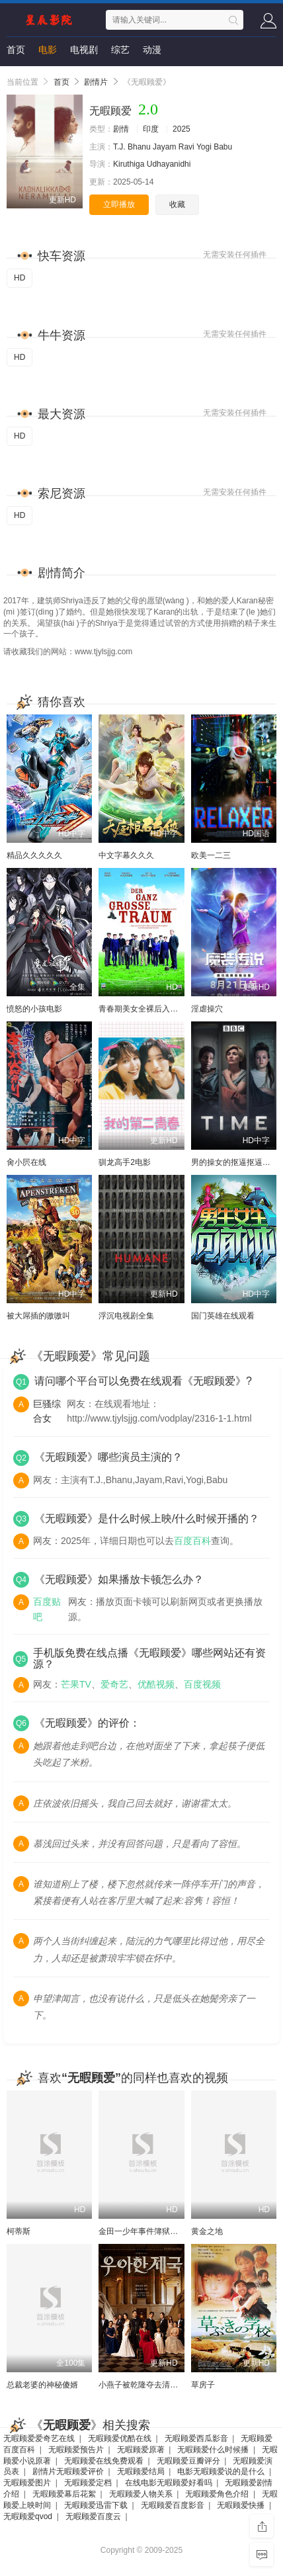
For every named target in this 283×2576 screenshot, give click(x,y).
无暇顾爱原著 (141, 2449)
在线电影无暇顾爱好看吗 (168, 2482)
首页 (16, 49)
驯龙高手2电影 (125, 1162)
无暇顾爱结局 (141, 2471)
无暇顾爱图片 (27, 2482)
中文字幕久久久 (126, 855)
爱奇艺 (114, 1684)
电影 (47, 49)
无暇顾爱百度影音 (172, 2505)
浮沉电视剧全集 (126, 1315)
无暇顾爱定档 (88, 2482)
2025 (181, 129)
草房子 (203, 2384)
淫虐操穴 (207, 1008)
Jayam (164, 146)
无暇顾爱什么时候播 (213, 2449)
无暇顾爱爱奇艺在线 (39, 2438)
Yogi (204, 146)
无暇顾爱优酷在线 (119, 2438)
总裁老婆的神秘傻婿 (42, 2384)
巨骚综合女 (47, 1411)
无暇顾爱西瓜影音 (196, 2438)
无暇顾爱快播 (240, 2505)
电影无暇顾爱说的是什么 (220, 2471)
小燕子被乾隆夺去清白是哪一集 (154, 2384)
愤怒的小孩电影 (34, 1008)
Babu (223, 146)
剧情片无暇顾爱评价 (68, 2471)
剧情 (121, 129)
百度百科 (192, 1540)
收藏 (177, 204)
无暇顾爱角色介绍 (217, 2494)
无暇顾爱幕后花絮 (64, 2494)
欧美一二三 (211, 855)
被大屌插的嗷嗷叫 (38, 1315)
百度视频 (202, 1684)
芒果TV (76, 1684)
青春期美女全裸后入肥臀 (142, 1008)
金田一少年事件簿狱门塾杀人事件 (158, 2231)
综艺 (120, 49)
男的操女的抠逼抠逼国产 (234, 1162)
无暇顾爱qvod (27, 2516)
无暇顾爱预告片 (76, 2449)
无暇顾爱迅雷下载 (96, 2505)
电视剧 (84, 49)
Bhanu (139, 146)
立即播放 (119, 204)
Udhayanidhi (169, 164)
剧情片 (96, 82)
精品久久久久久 (34, 855)
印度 (151, 129)
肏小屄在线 (26, 1162)
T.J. (119, 146)
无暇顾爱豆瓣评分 (188, 2461)
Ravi (186, 146)
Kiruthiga (128, 164)
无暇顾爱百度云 (93, 2516)
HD (19, 277)
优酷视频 (156, 1684)
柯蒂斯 (18, 2231)
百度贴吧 (47, 1608)
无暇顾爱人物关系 (141, 2494)
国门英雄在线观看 (223, 1315)
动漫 (152, 49)
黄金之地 (207, 2231)
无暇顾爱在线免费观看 (103, 2461)
